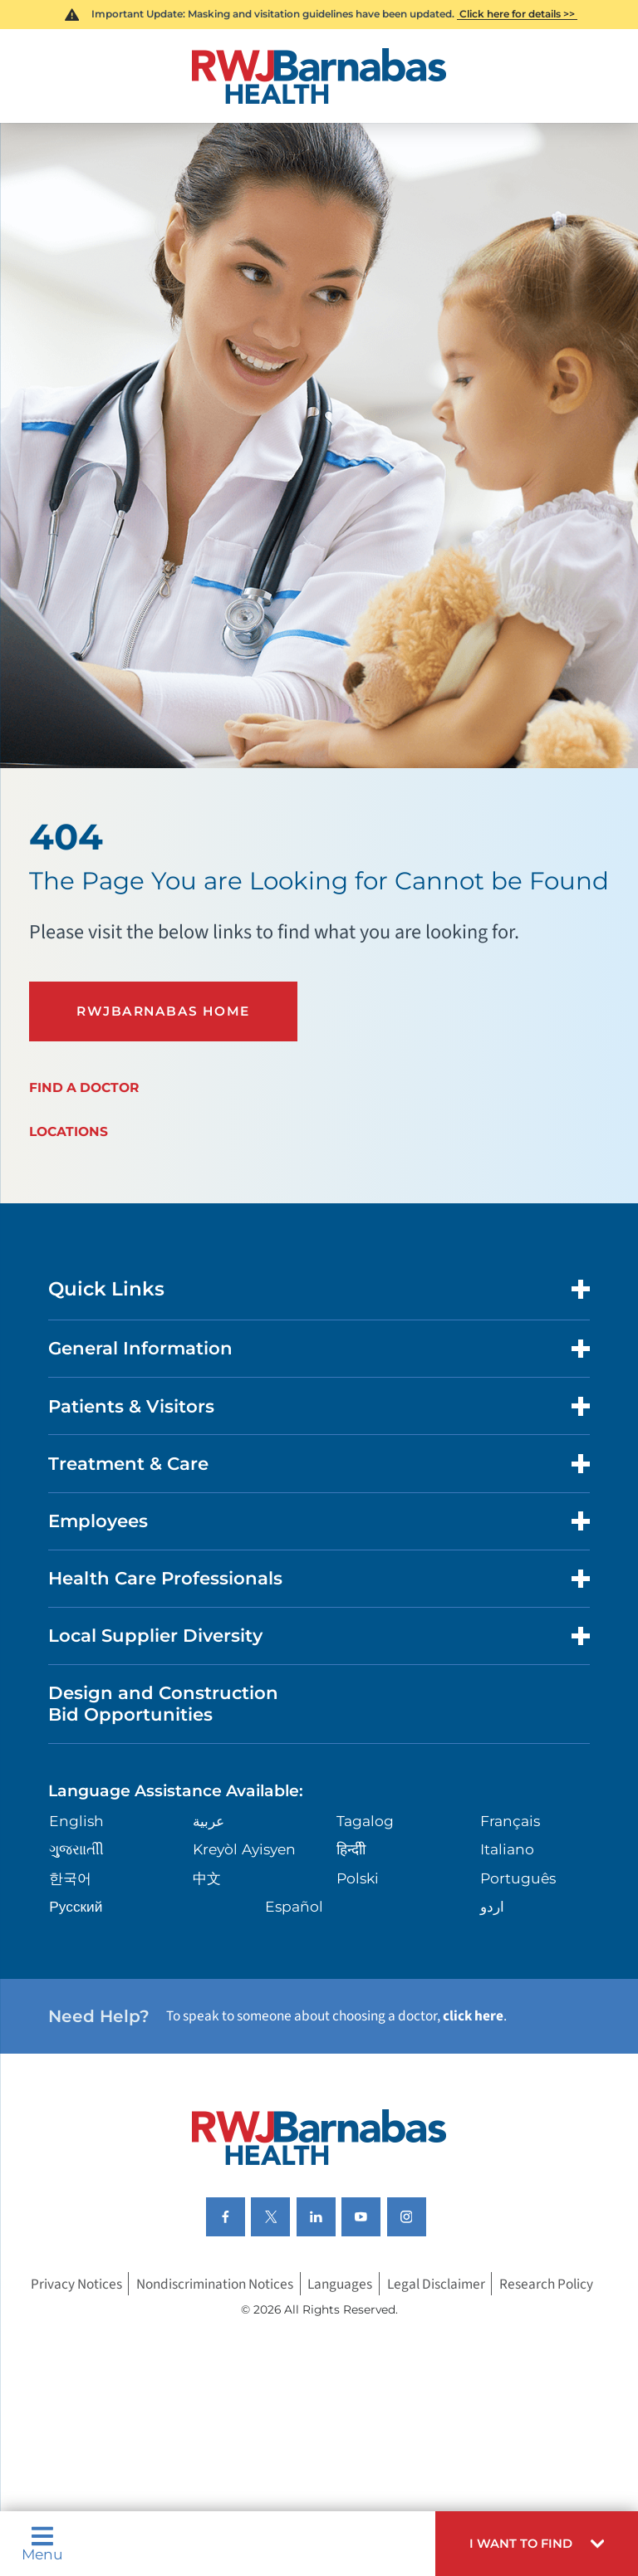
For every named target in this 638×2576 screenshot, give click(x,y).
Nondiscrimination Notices (214, 2285)
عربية (208, 1821)
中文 (207, 1879)
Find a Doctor (84, 1088)
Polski (357, 1879)
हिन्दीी (351, 1850)
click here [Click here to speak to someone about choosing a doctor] (473, 2016)
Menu (42, 2543)
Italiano (507, 1850)
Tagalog (365, 1821)
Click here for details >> (517, 13)
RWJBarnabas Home (163, 1011)
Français (510, 1821)
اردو (492, 1908)
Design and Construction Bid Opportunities (163, 1704)
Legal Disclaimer (436, 2285)
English (76, 1821)
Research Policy (546, 2285)
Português (518, 1879)
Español (294, 1908)
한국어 (70, 1879)
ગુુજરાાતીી (76, 1850)
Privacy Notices (76, 2285)
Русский (75, 1908)
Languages (339, 2285)
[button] (536, 2543)
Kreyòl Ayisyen (244, 1850)
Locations (68, 1132)
